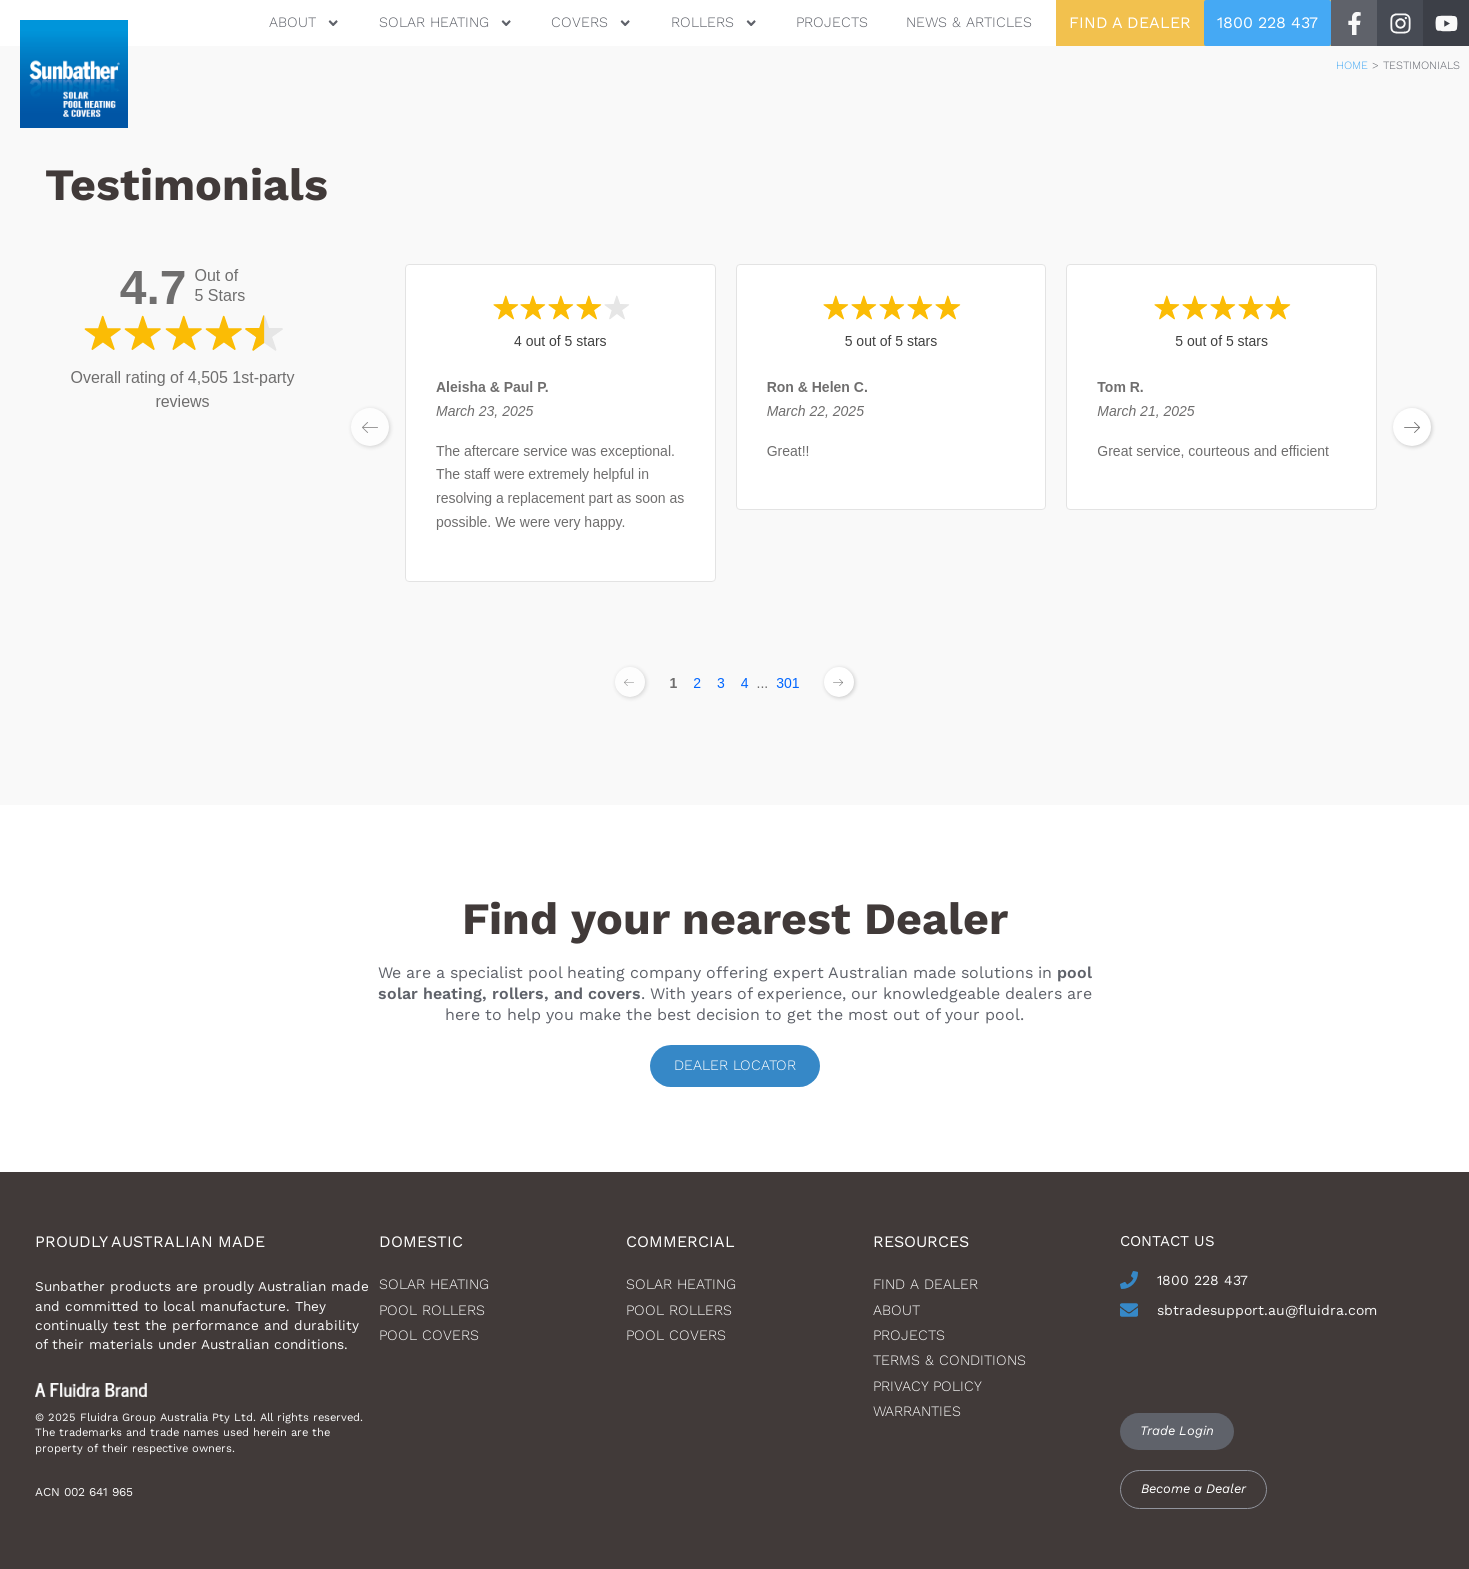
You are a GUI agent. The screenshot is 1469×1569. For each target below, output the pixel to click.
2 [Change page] (697, 683)
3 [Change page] (721, 683)
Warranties (917, 1411)
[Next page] (839, 682)
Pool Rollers (432, 1310)
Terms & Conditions (949, 1360)
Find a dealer (925, 1284)
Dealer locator (735, 1065)
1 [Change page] (673, 683)
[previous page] (370, 427)
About (304, 22)
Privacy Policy (927, 1386)
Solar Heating (446, 22)
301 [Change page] (787, 683)
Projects (832, 22)
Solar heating (434, 1284)
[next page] (1412, 427)
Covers (591, 22)
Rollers (714, 22)
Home (1352, 65)
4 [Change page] (745, 683)
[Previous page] (630, 682)
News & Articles (969, 22)
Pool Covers (429, 1335)
